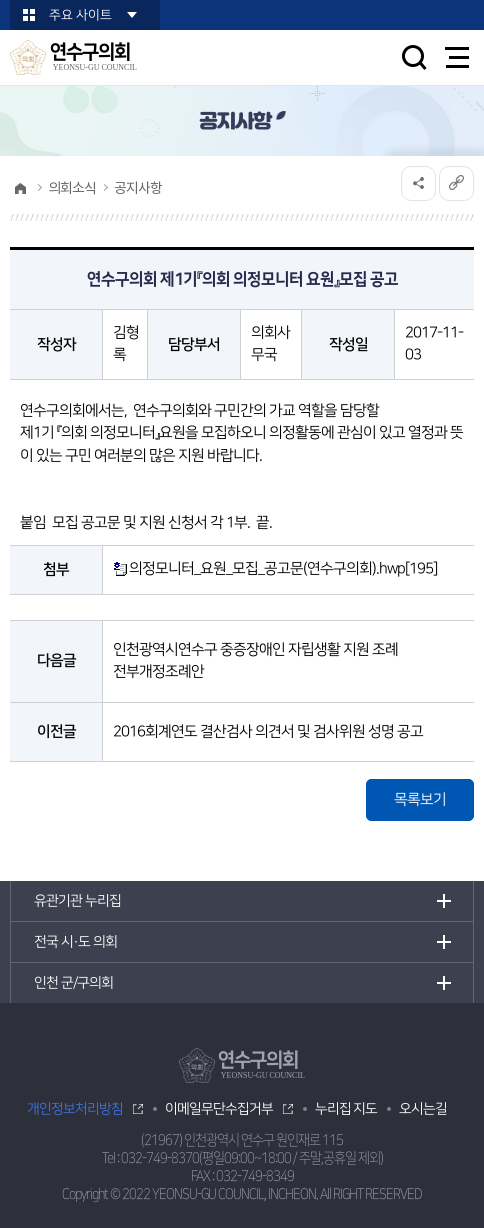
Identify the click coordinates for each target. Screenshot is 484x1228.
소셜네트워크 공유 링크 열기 (418, 183)
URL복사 (456, 183)
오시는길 (423, 1109)
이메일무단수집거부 (219, 1109)
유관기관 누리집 (77, 901)
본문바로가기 (0, 0)
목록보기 (420, 799)
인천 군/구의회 (73, 983)
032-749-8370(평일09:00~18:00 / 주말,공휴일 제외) (252, 1158)
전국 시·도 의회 (75, 942)
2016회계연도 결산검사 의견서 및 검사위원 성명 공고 (268, 731)
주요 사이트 (80, 15)
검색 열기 (414, 57)
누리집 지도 (346, 1109)
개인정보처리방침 (75, 1109)
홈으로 (20, 188)
